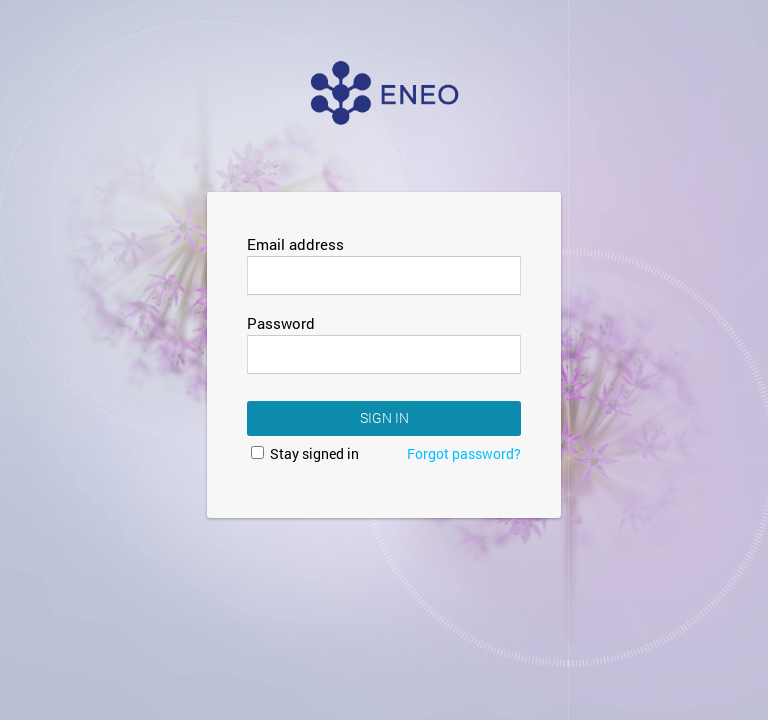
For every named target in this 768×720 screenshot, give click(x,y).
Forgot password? (464, 454)
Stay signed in (305, 454)
